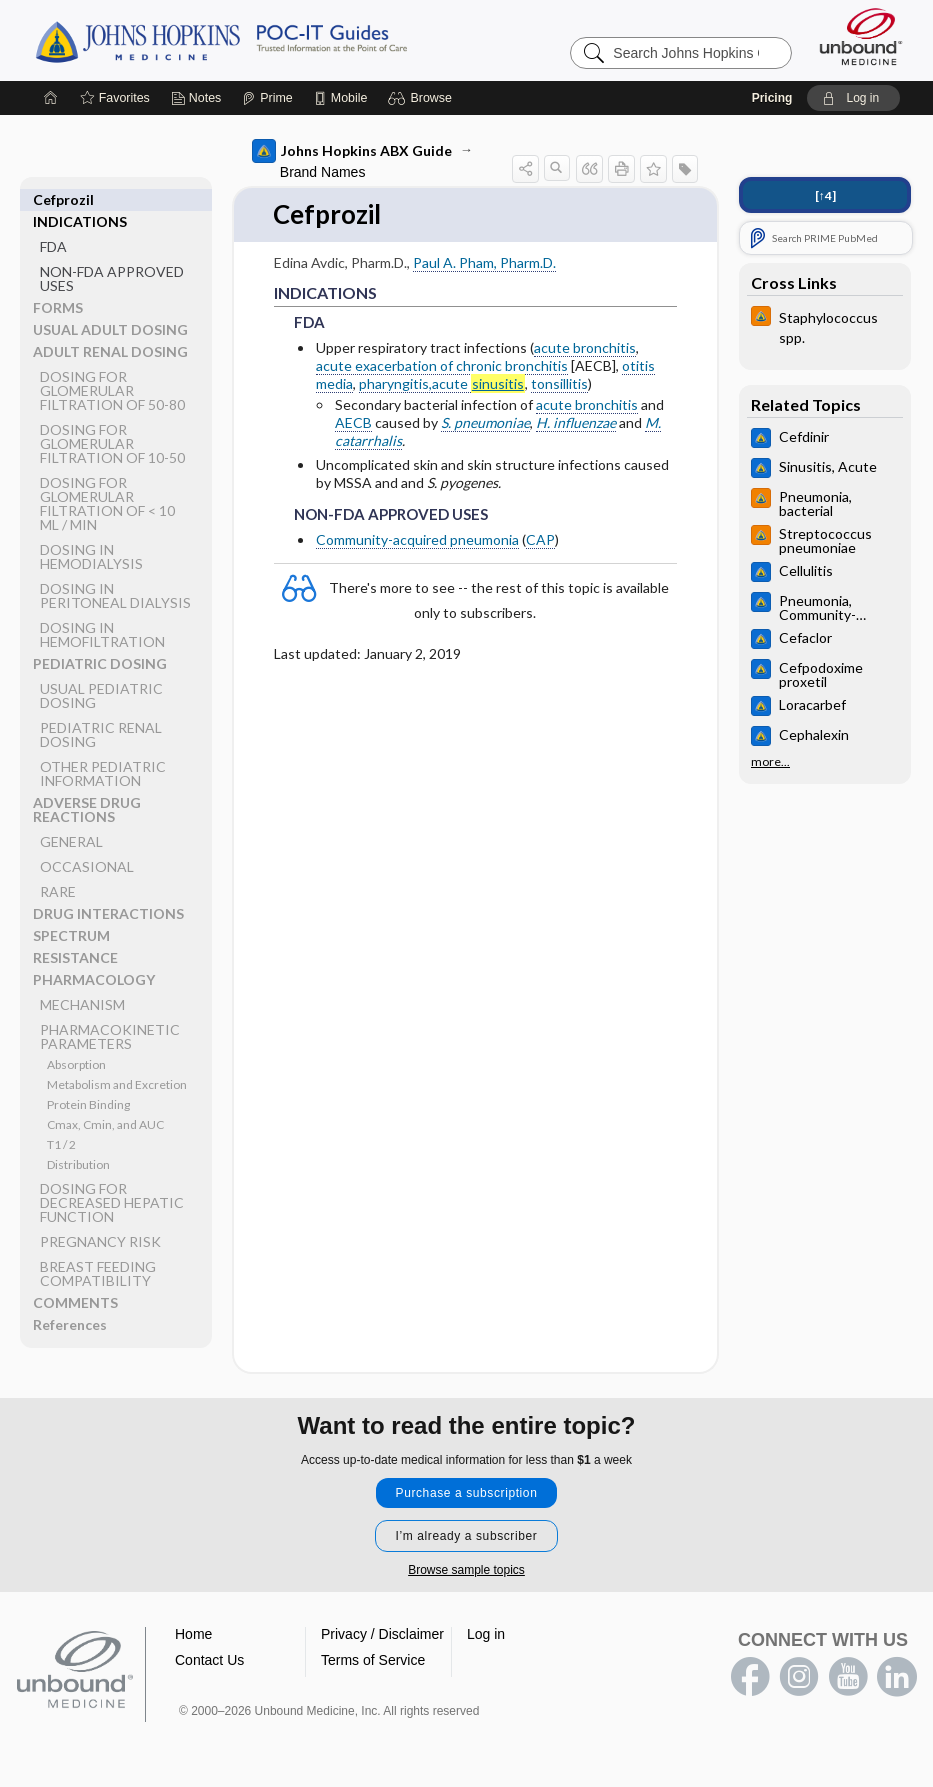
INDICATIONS (80, 199)
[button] (422, 98)
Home (193, 1634)
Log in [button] (486, 1634)
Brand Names (323, 172)
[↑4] (825, 195)
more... (770, 762)
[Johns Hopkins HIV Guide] (825, 326)
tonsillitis (559, 384)
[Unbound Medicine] (861, 36)
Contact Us (209, 1660)
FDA (53, 224)
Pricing (772, 98)
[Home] (51, 98)
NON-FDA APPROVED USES (112, 256)
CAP (540, 539)
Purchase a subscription (467, 1493)
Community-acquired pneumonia (417, 539)
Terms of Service (373, 1660)
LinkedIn (897, 1677)
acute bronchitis (585, 347)
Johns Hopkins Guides (283, 40)
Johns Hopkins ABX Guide (352, 151)
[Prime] (267, 98)
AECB (353, 422)
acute (478, 385)
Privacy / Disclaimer (382, 1634)
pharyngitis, (395, 384)
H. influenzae (576, 422)
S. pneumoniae (485, 422)
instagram (799, 1677)
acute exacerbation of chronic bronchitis (442, 365)
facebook (750, 1677)
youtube (848, 1677)
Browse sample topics (466, 1570)
